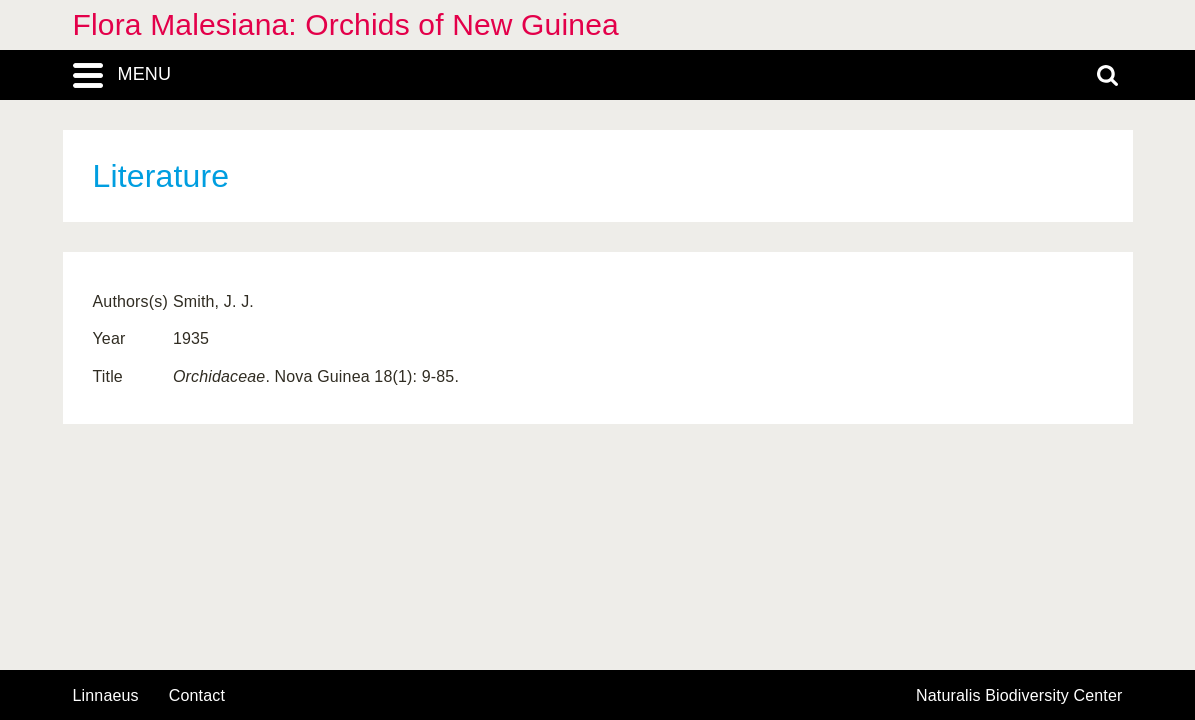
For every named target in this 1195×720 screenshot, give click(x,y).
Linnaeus (106, 696)
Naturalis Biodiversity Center (1019, 696)
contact (197, 695)
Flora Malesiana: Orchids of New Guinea (346, 24)
